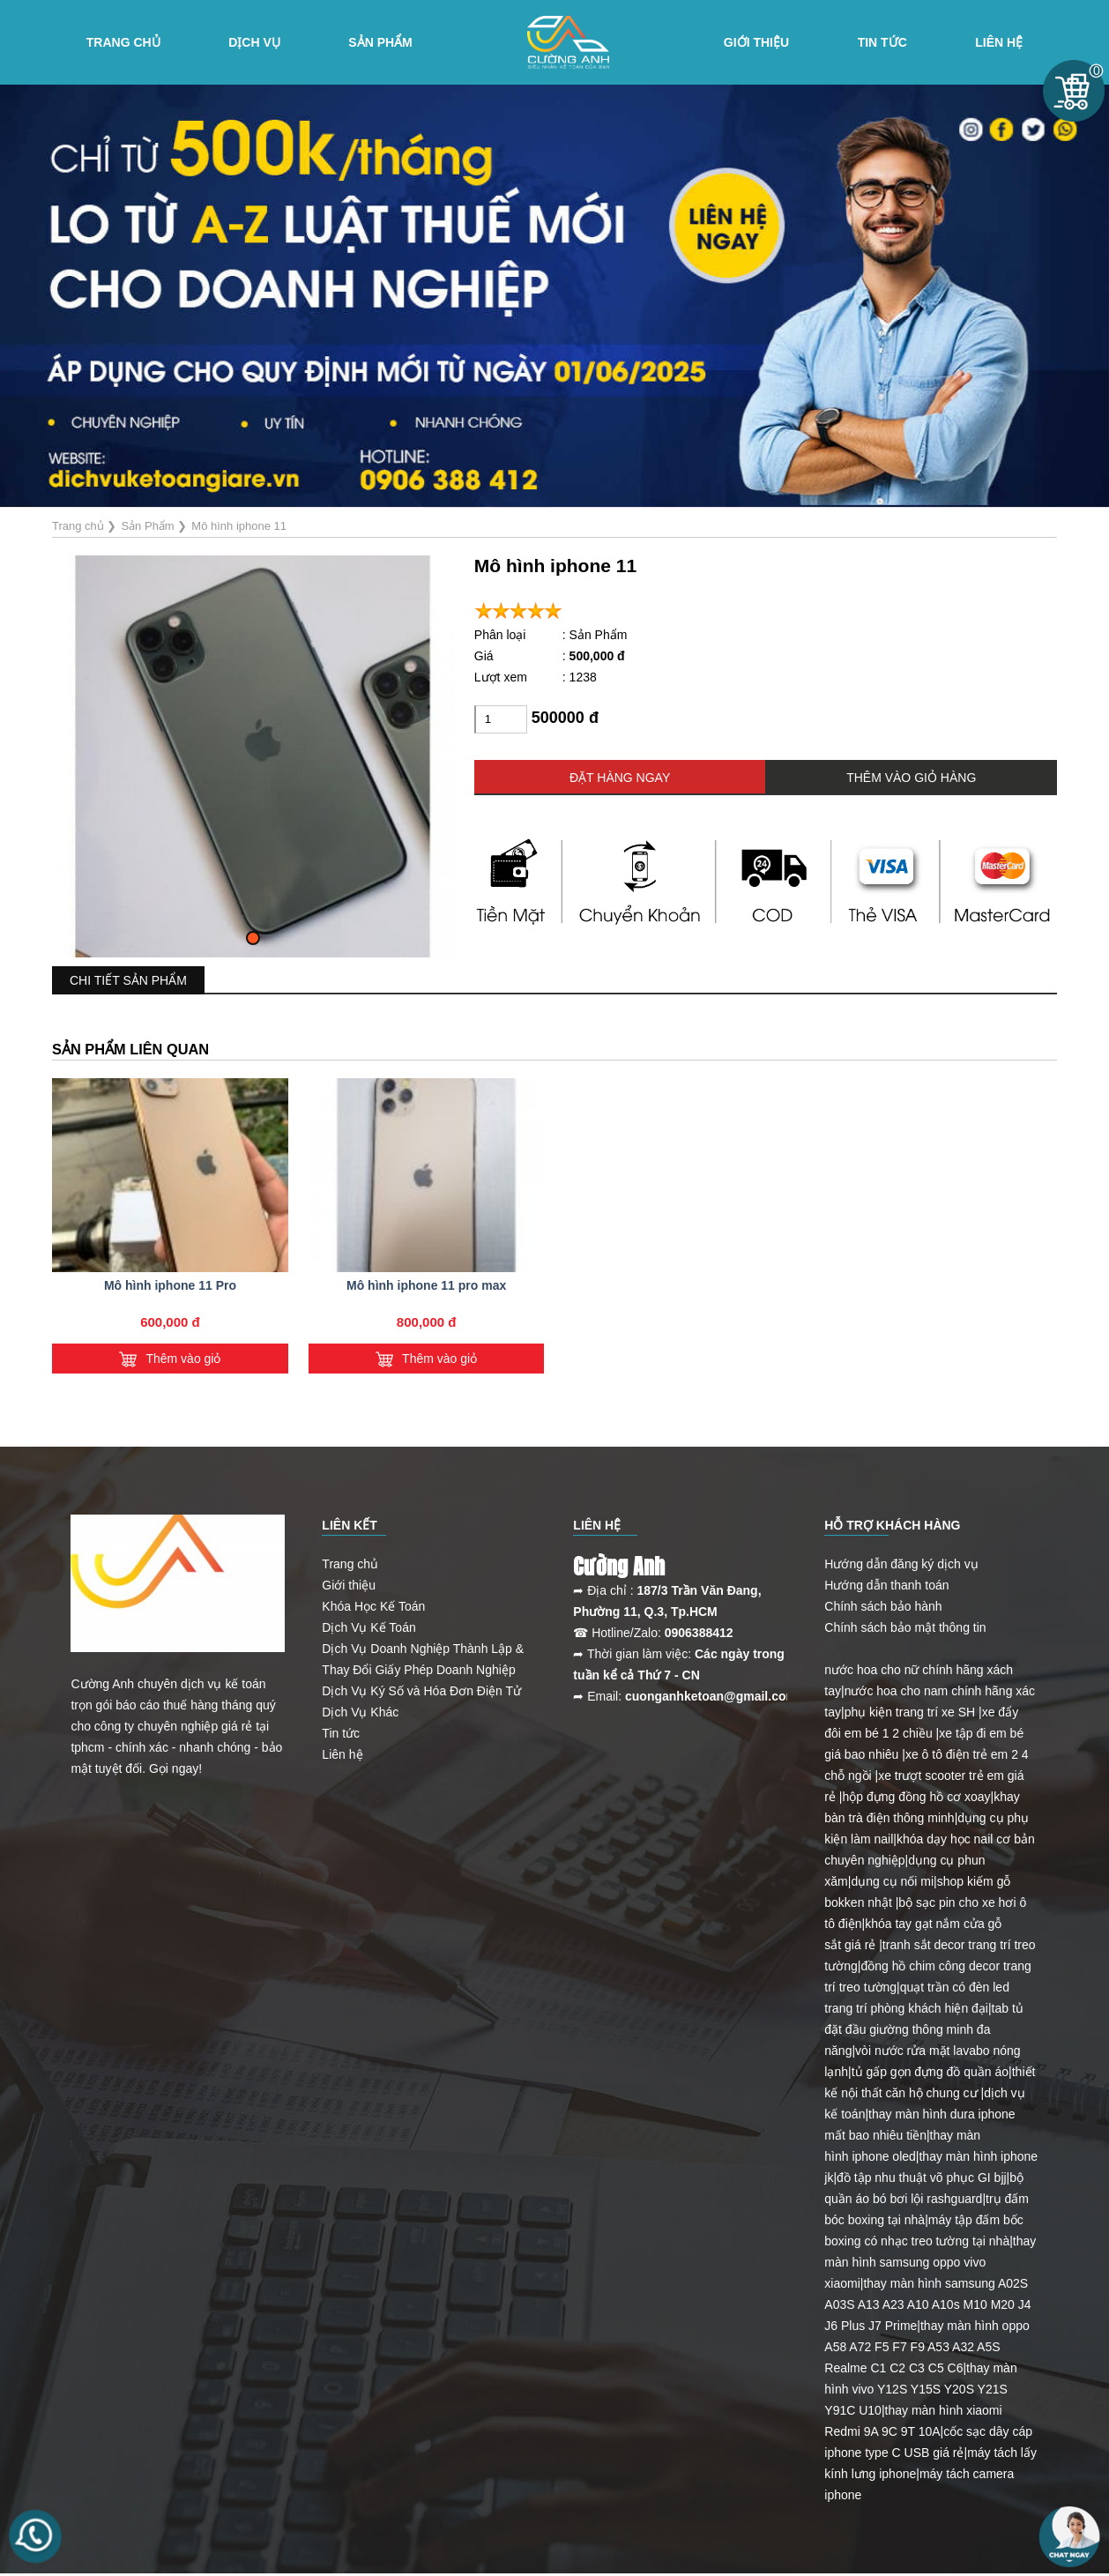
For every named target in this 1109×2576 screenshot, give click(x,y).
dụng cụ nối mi (892, 1881)
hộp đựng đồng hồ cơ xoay (917, 1797)
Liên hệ (999, 42)
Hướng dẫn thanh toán (886, 1585)
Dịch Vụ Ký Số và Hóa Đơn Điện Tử (421, 1691)
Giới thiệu (349, 1585)
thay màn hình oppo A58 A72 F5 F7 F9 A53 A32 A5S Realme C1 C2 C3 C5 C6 (926, 2347)
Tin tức (882, 42)
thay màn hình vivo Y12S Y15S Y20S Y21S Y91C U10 (920, 2389)
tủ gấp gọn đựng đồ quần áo (930, 2072)
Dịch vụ (254, 42)
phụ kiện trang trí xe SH (910, 1712)
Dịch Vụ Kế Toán (368, 1627)
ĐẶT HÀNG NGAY (619, 778)
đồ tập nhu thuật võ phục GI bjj (922, 2177)
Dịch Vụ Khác (360, 1712)
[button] (253, 938)
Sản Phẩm (380, 42)
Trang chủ (123, 42)
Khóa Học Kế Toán (373, 1606)
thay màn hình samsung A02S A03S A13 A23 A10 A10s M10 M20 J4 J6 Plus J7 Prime (927, 2304)
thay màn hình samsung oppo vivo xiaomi (930, 2262)
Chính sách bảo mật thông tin (905, 1627)
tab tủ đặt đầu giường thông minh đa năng (923, 2029)
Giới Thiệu (756, 42)
